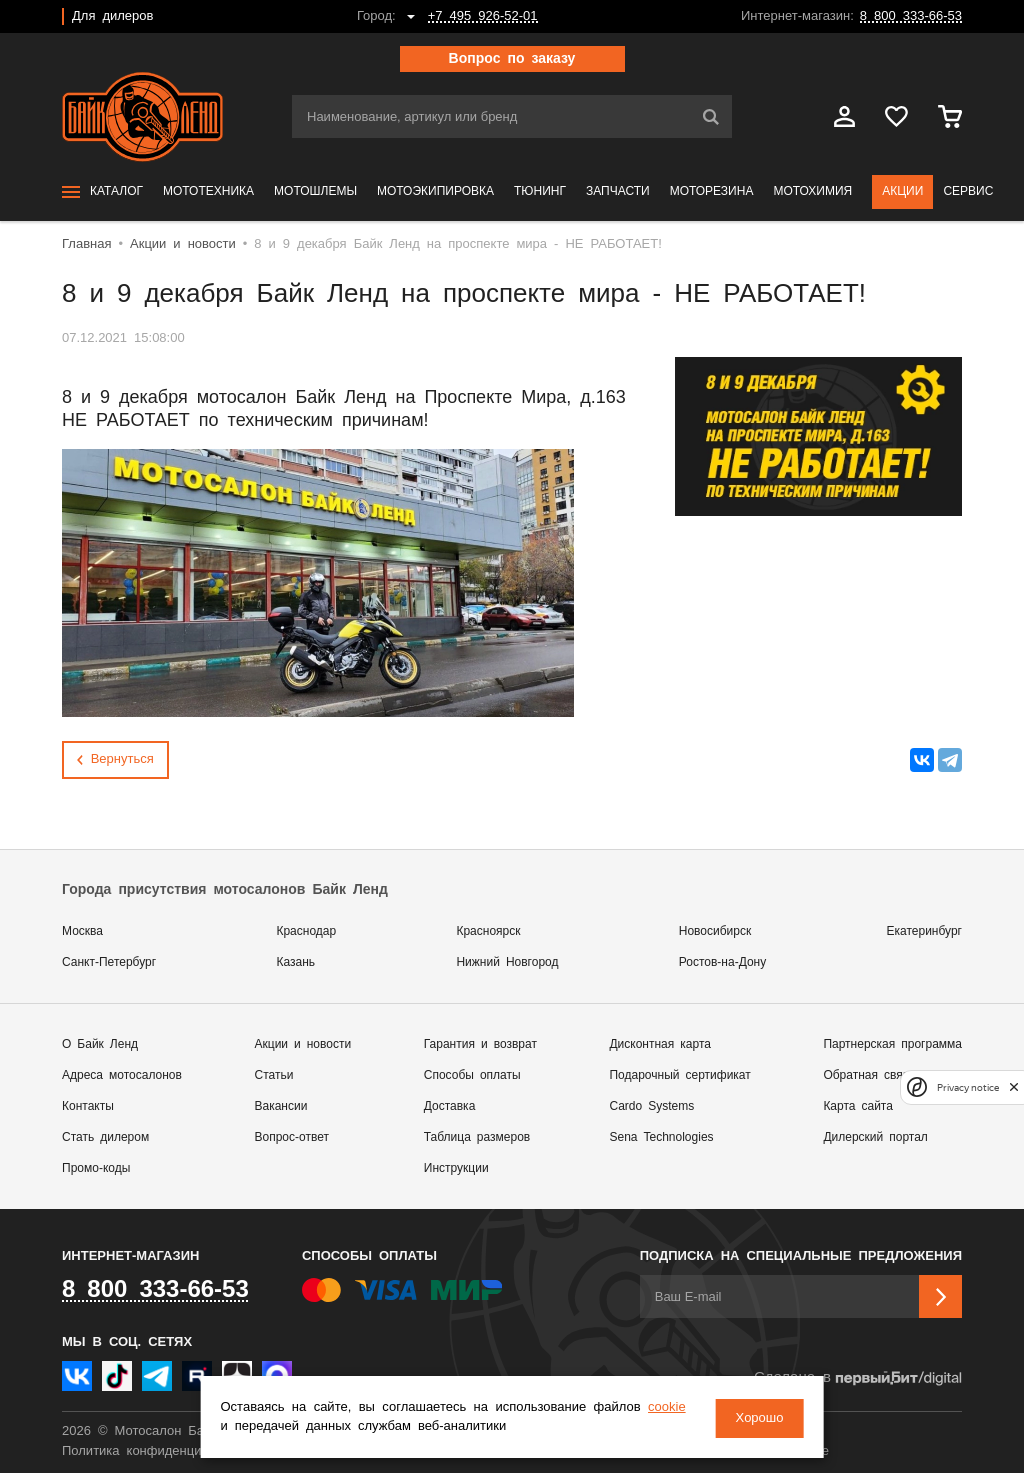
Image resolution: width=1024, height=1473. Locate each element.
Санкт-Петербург (109, 962)
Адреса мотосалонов (122, 1075)
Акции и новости (303, 1044)
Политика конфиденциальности (159, 1451)
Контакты (88, 1106)
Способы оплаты (472, 1075)
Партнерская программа (892, 1044)
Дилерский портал (875, 1137)
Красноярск (488, 931)
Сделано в (858, 1378)
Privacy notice (968, 1087)
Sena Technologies (661, 1137)
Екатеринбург (925, 931)
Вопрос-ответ (292, 1137)
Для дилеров (112, 16)
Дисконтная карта (659, 1044)
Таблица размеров (477, 1137)
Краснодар (306, 931)
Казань (295, 962)
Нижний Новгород (507, 962)
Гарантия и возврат (480, 1044)
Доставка (450, 1106)
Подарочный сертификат (679, 1075)
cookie (244, 1427)
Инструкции (456, 1168)
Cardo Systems (651, 1106)
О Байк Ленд (100, 1044)
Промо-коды (96, 1168)
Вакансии (281, 1106)
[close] (1014, 1087)
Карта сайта (858, 1106)
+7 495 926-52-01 (483, 16)
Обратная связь (868, 1075)
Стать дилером (105, 1137)
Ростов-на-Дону (722, 962)
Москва (82, 931)
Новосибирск (715, 931)
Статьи (274, 1075)
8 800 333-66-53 (911, 16)
